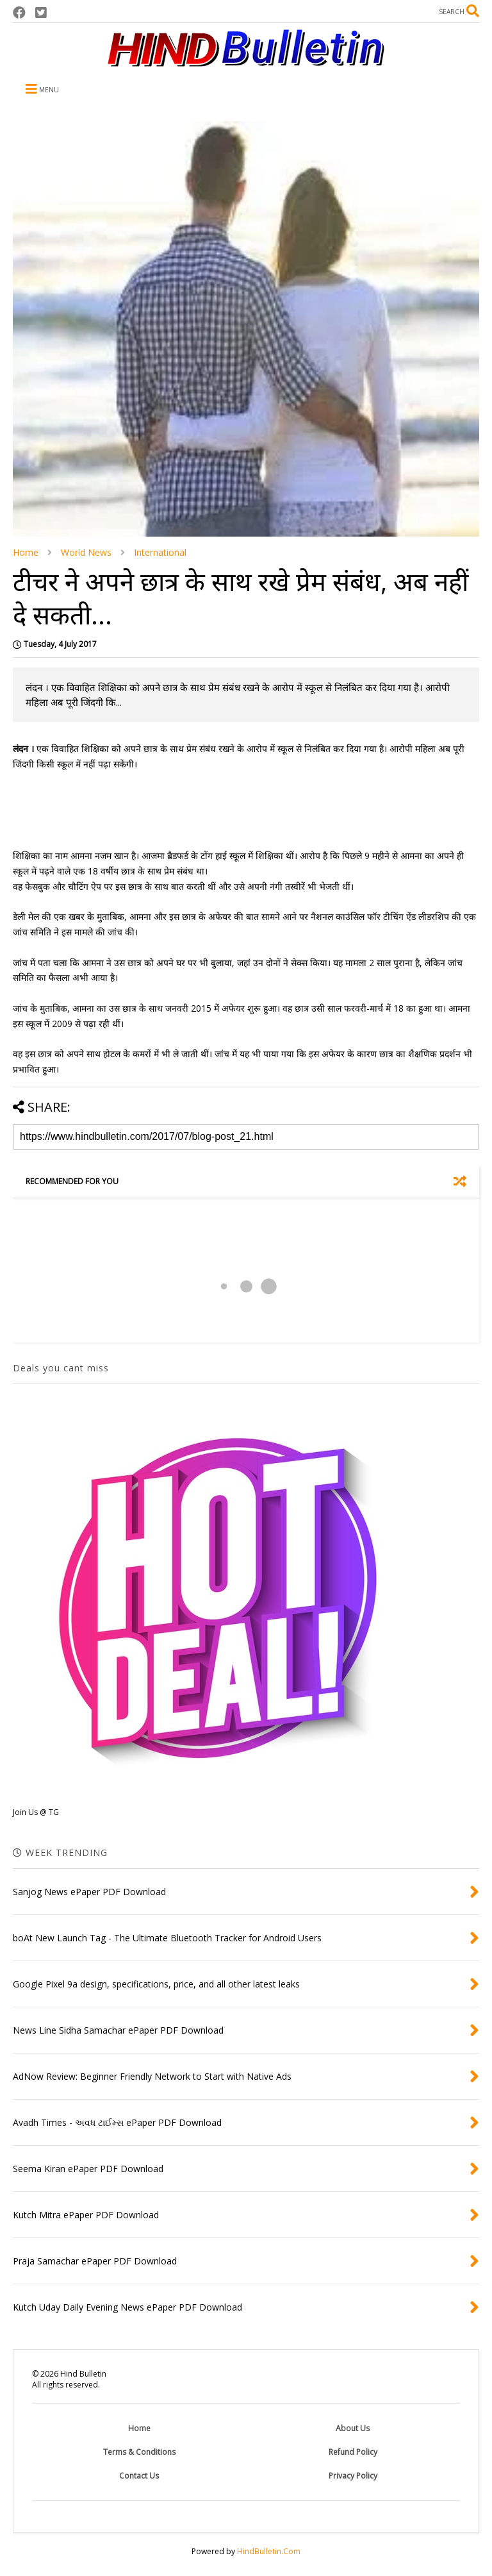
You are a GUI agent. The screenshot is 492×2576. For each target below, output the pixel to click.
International (160, 552)
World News (86, 552)
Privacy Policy (353, 2475)
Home (25, 552)
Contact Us (139, 2475)
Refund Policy (353, 2451)
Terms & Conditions (139, 2451)
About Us (353, 2428)
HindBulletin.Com (268, 2551)
